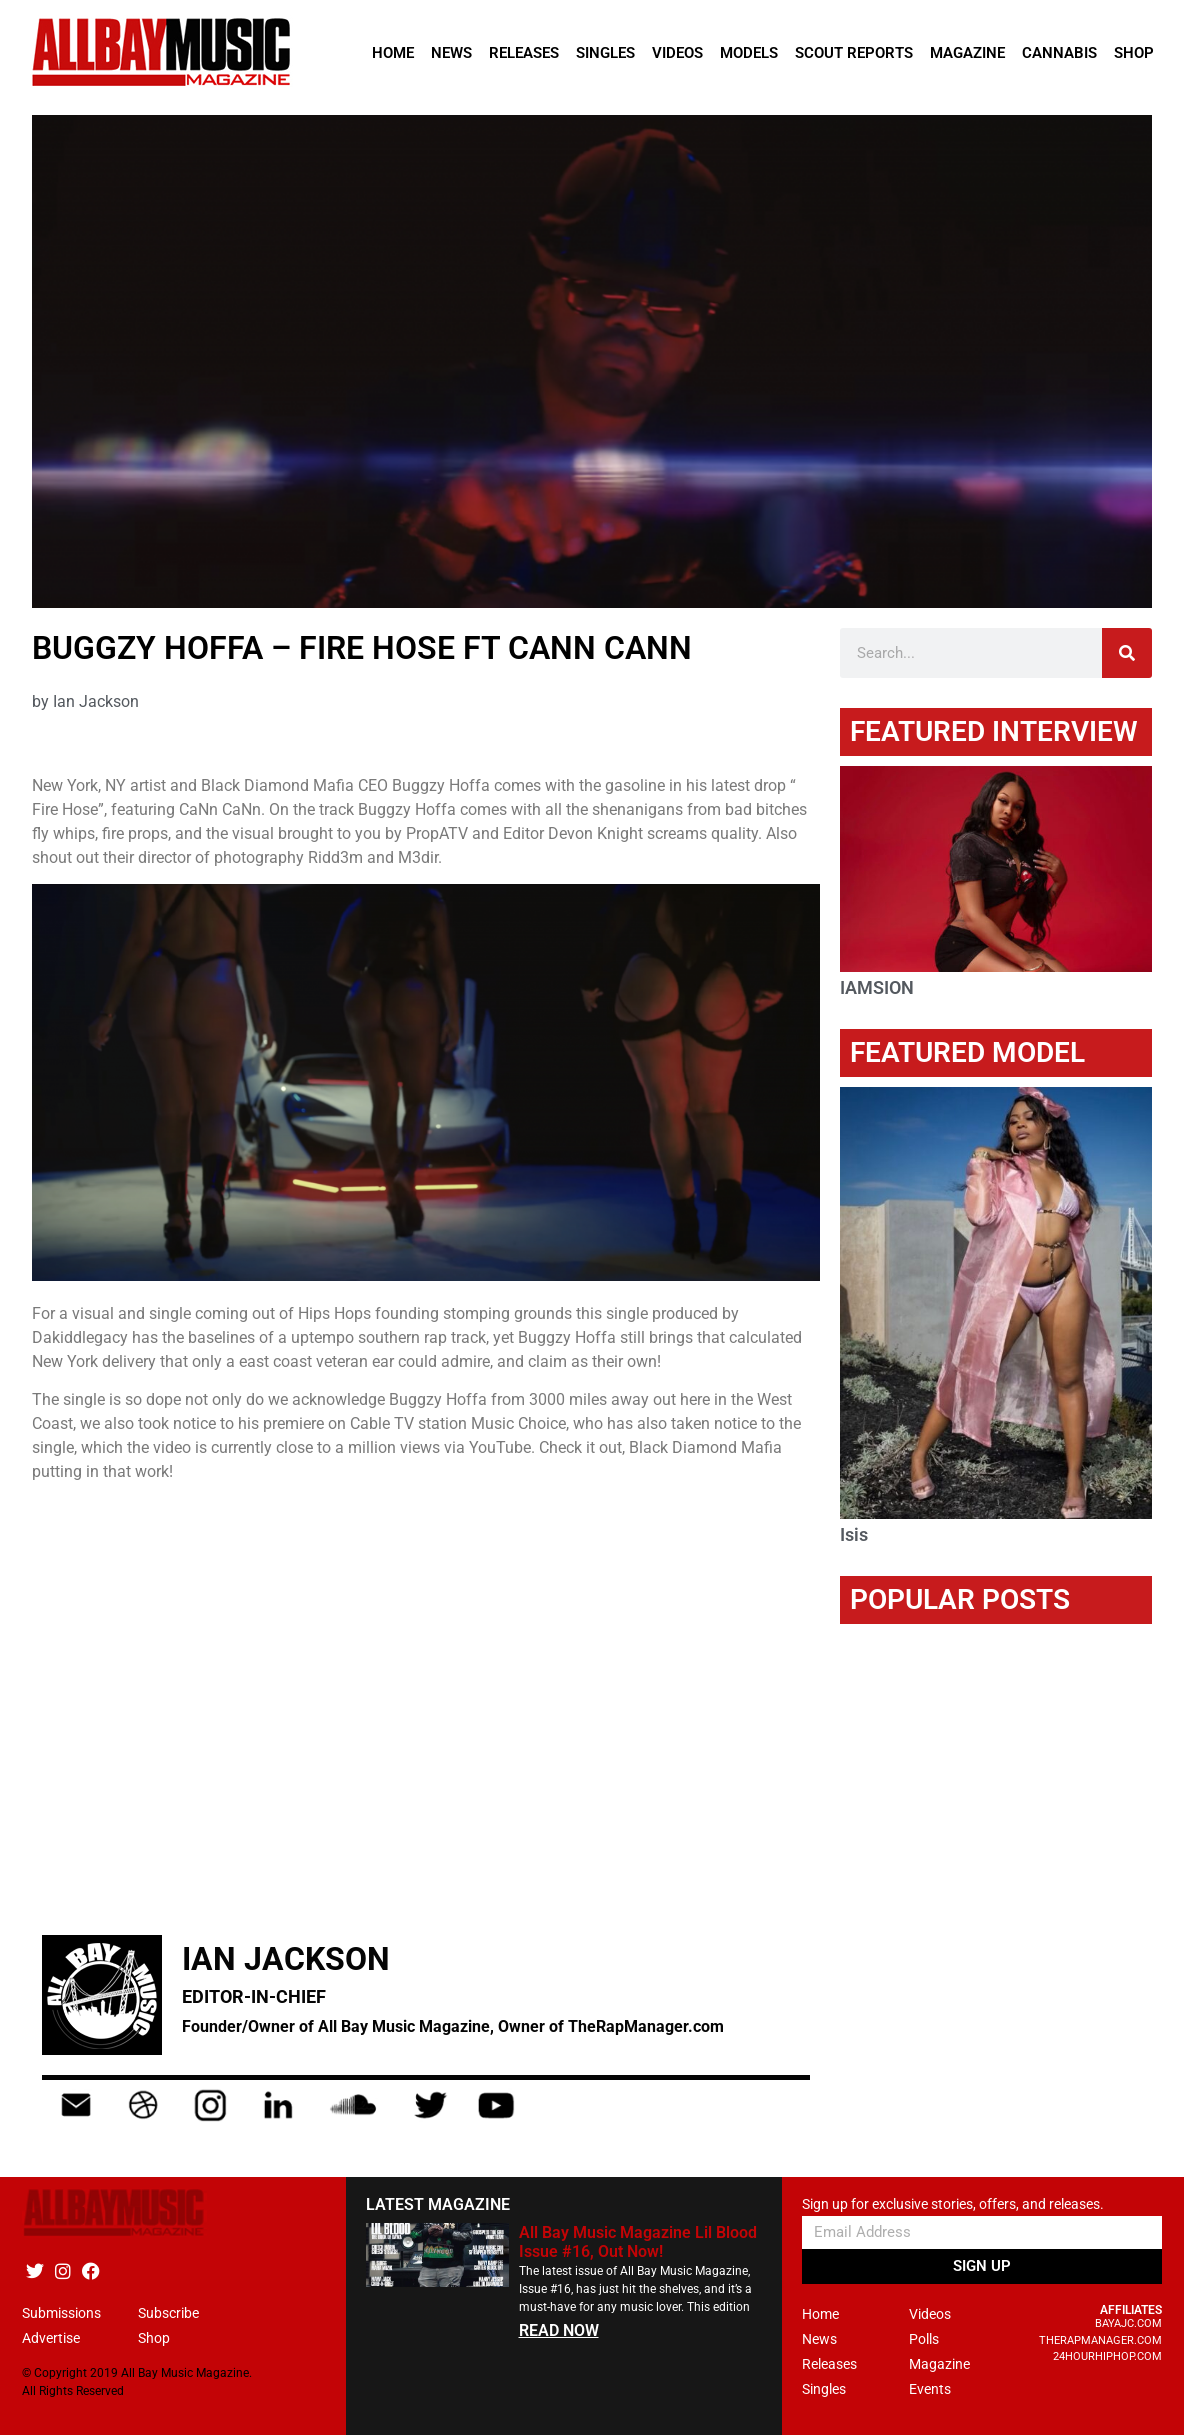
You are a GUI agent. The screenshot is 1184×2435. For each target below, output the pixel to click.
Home (393, 53)
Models (749, 53)
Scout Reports (854, 53)
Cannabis (1059, 53)
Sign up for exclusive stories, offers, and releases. (953, 2204)
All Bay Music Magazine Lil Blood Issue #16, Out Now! (638, 2242)
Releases (524, 53)
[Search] (1127, 653)
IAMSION (877, 987)
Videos (677, 53)
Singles (605, 53)
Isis (854, 1534)
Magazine (967, 53)
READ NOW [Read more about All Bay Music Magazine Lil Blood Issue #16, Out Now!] (559, 2330)
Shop (1134, 53)
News (451, 53)
